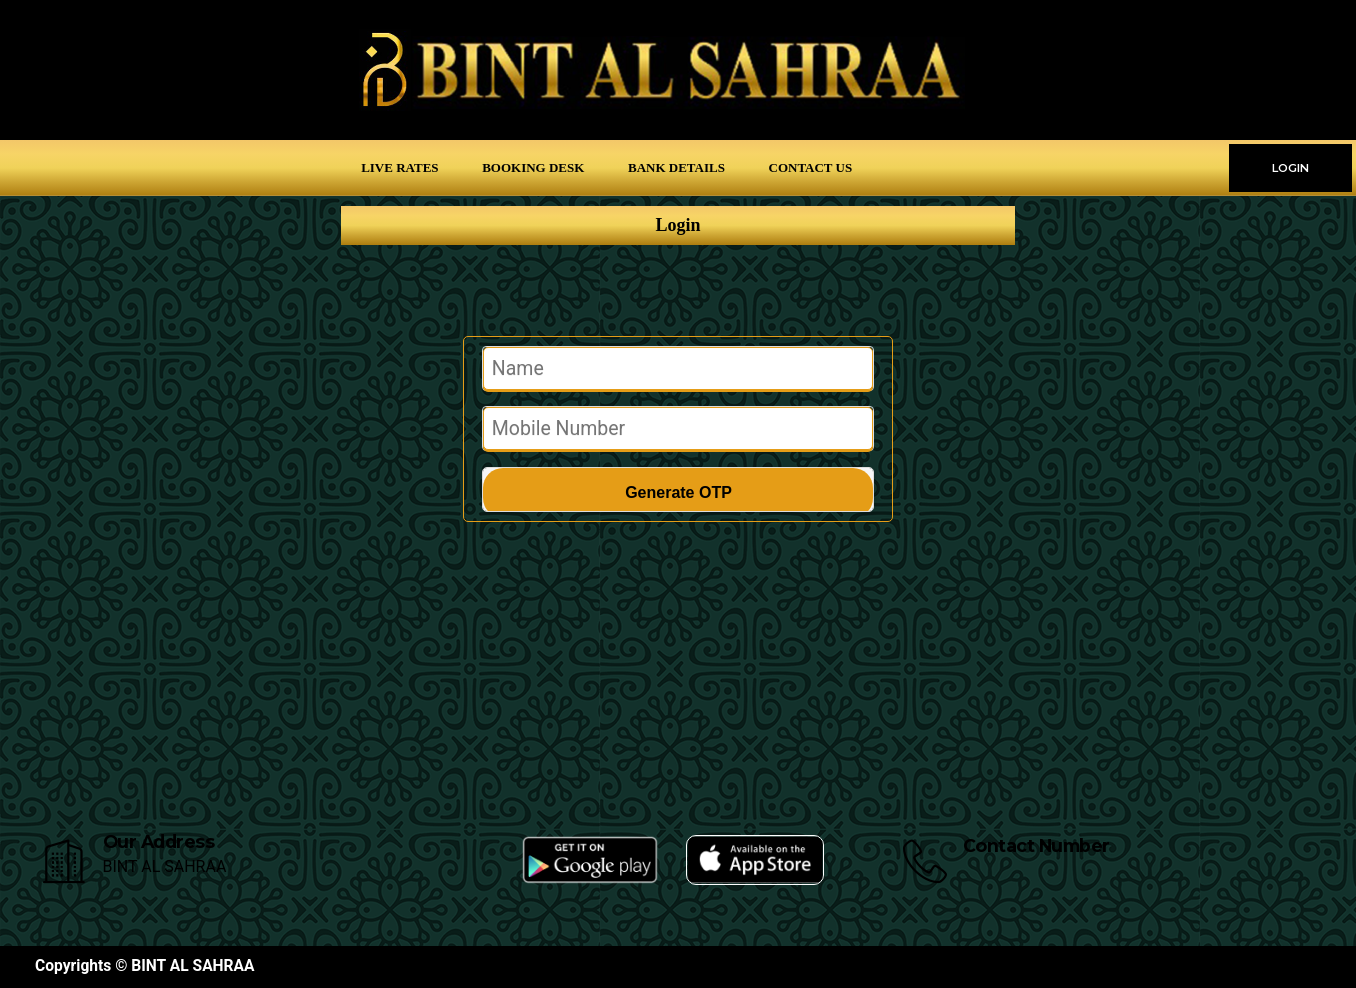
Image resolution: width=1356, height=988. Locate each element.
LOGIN (1290, 168)
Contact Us (811, 167)
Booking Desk (533, 167)
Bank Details (676, 167)
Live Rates (399, 167)
